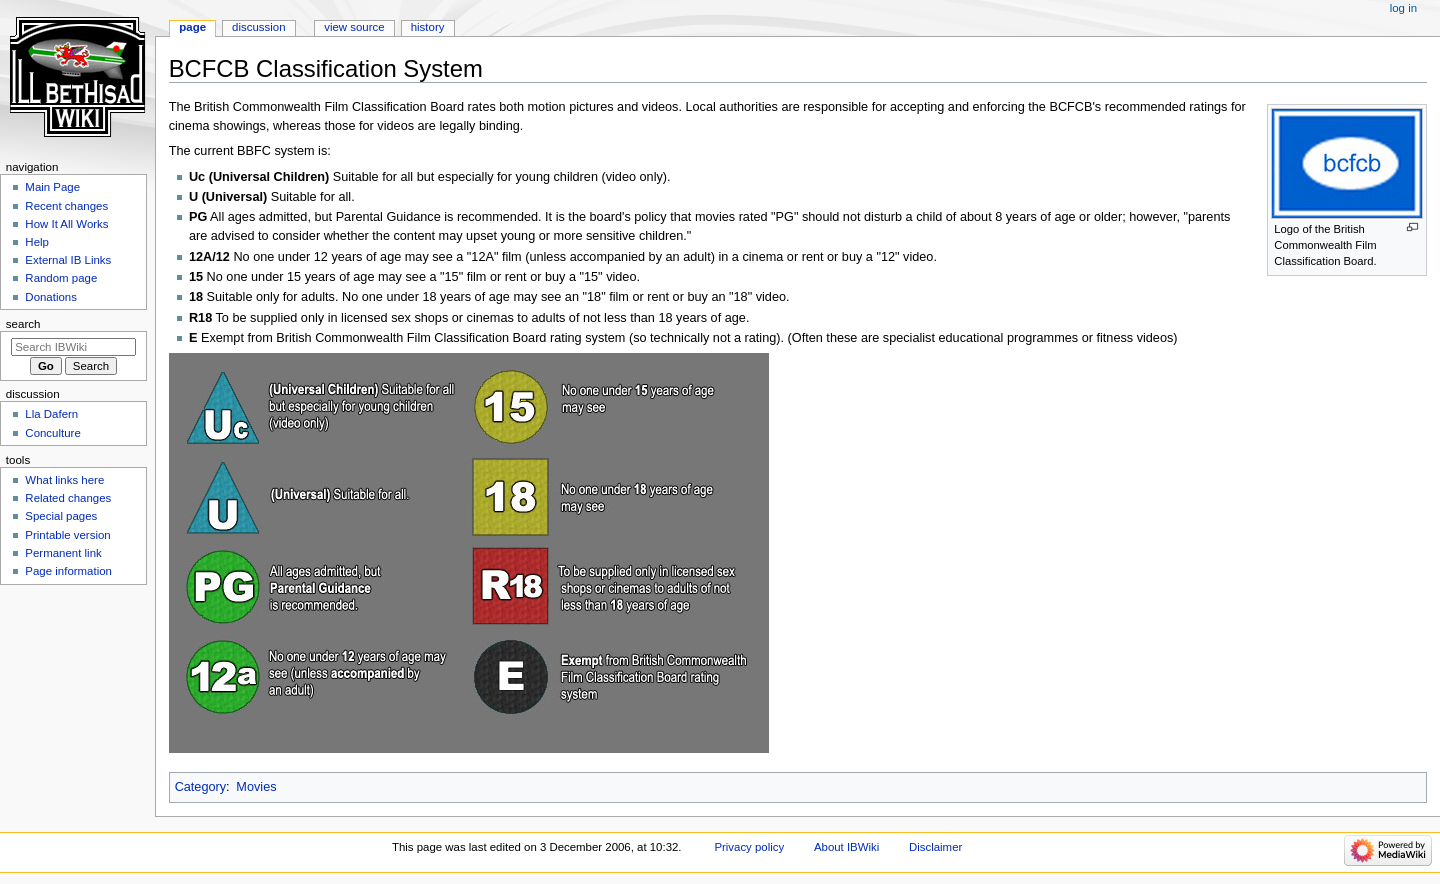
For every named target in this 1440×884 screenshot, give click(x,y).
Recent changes (66, 206)
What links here (64, 480)
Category (200, 787)
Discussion (258, 27)
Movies (256, 787)
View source (354, 27)
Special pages (61, 516)
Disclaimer (935, 847)
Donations (51, 297)
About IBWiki (846, 847)
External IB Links (68, 260)
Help (37, 242)
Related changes (68, 498)
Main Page (52, 187)
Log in (1403, 8)
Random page (61, 278)
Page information (68, 571)
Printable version (67, 535)
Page (192, 27)
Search (23, 324)
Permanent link (63, 553)
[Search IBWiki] (73, 347)
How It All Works (66, 224)
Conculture (52, 433)
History (428, 27)
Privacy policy (749, 847)
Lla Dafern (51, 414)
